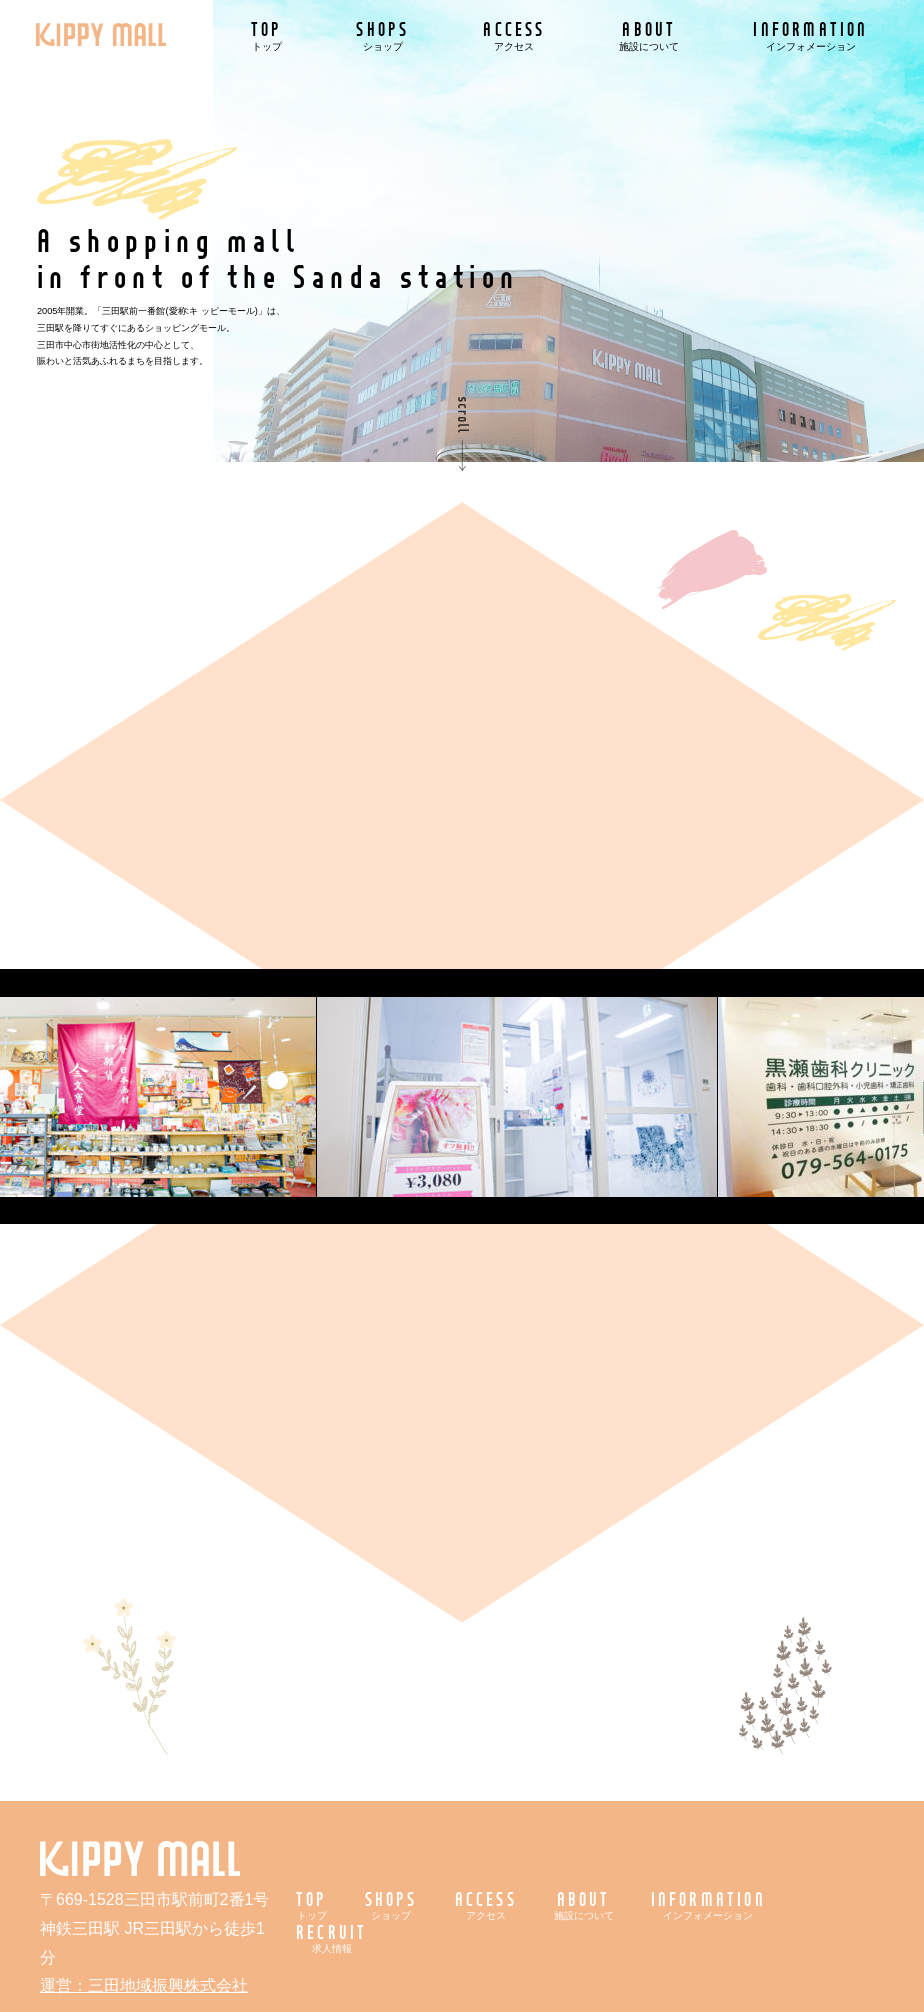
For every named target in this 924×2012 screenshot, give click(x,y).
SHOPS (382, 34)
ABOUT (649, 34)
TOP (267, 34)
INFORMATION (810, 34)
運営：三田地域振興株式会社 (144, 1985)
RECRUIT (331, 1937)
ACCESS (514, 34)
